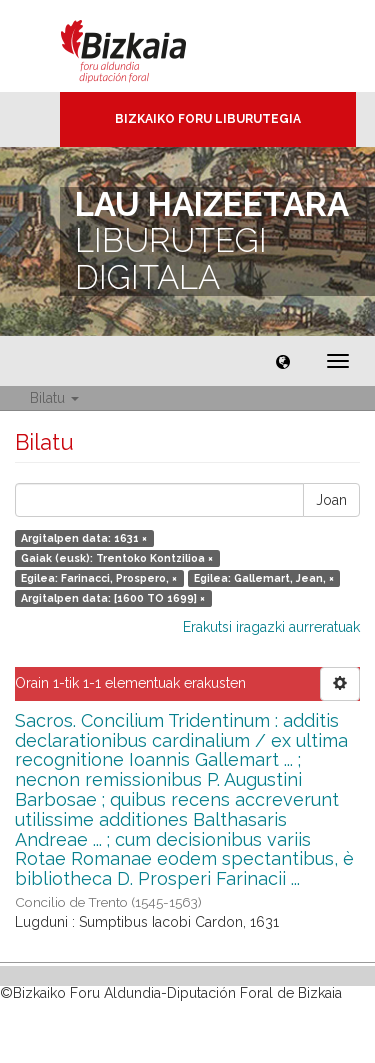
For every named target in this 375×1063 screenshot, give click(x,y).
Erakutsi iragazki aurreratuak (271, 627)
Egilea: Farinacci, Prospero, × (99, 578)
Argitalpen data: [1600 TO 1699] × (113, 598)
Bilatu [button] (54, 398)
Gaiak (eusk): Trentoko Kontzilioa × (117, 558)
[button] (283, 361)
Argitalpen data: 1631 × (84, 538)
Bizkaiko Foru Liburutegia (208, 119)
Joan (331, 500)
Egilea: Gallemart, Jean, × (264, 578)
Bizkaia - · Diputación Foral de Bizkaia (144, 46)
